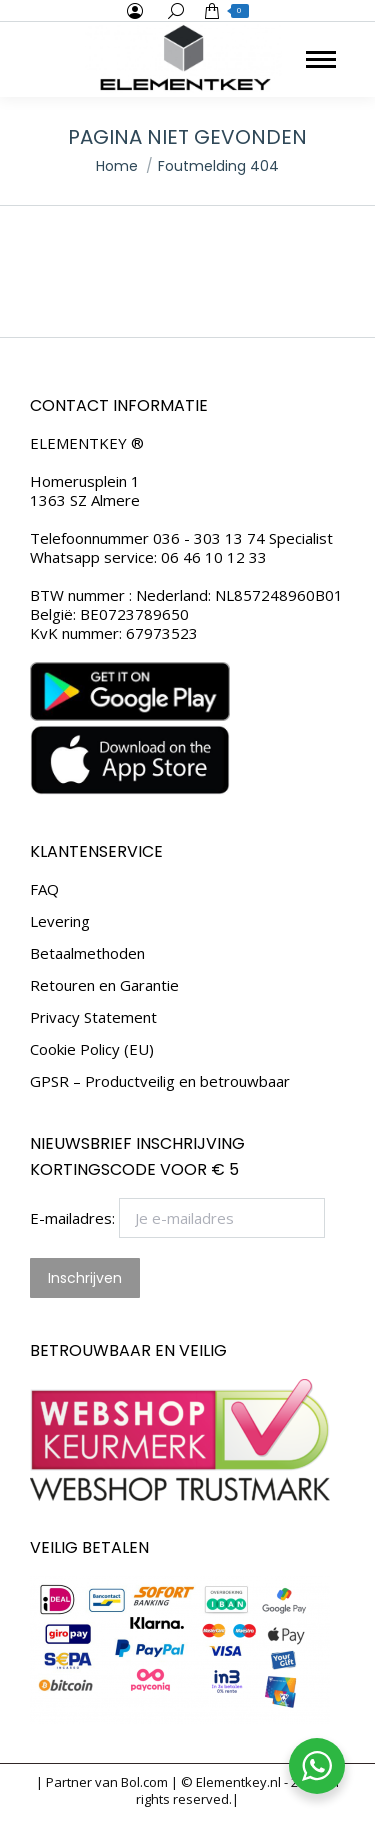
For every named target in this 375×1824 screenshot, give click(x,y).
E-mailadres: (177, 1218)
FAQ (44, 889)
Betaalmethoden (87, 953)
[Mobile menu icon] (321, 59)
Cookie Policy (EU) (92, 1049)
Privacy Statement (93, 1017)
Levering (60, 921)
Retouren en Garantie (104, 985)
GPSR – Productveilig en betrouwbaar (160, 1081)
